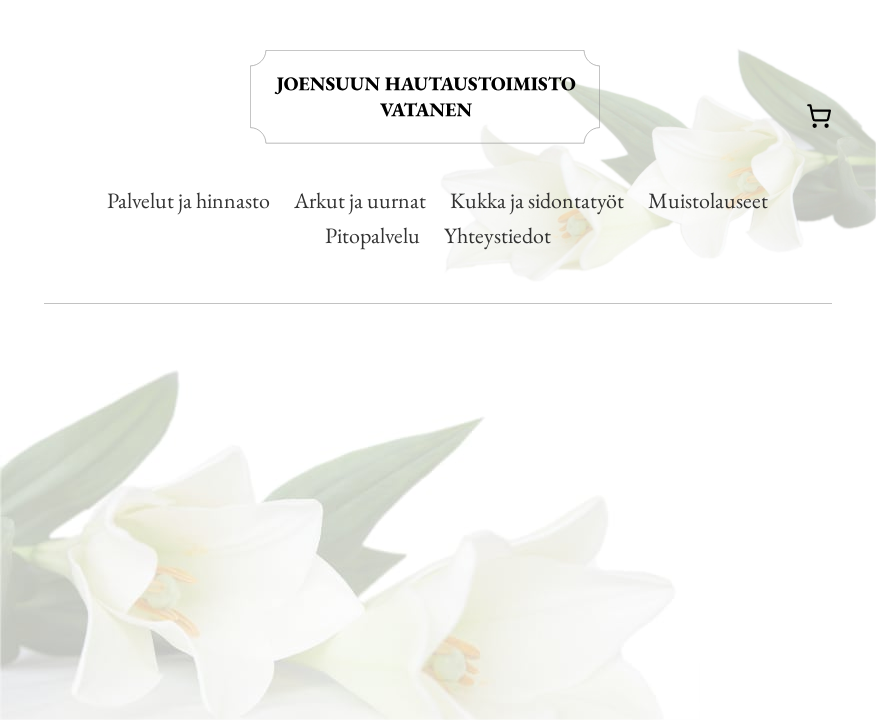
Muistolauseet (708, 200)
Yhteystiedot (497, 235)
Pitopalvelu (372, 235)
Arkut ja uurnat (360, 200)
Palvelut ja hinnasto (188, 200)
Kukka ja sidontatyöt (537, 200)
